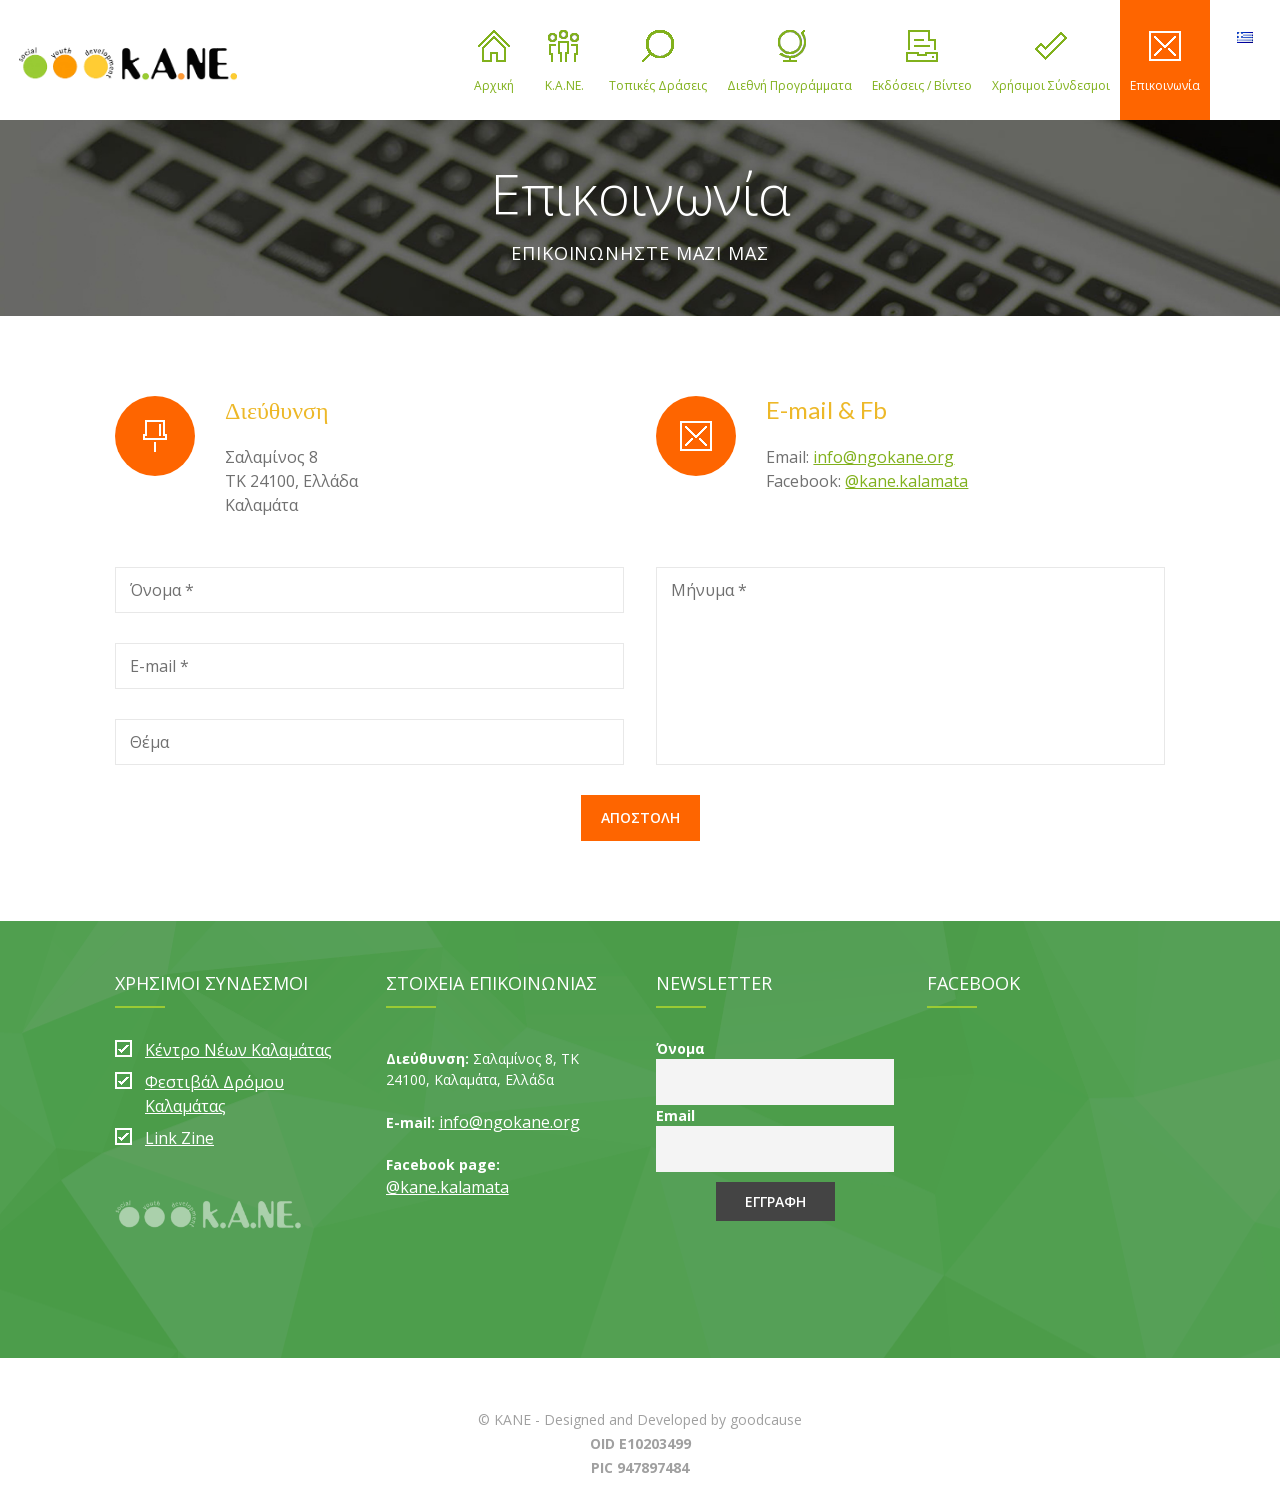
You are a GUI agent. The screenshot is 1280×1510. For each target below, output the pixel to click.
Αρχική (494, 62)
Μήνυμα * (709, 590)
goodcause (766, 1419)
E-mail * (159, 666)
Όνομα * (162, 590)
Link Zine (179, 1138)
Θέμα (149, 742)
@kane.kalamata (906, 481)
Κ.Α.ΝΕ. (564, 62)
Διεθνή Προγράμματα (789, 62)
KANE (512, 1419)
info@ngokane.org (883, 457)
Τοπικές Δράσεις (658, 62)
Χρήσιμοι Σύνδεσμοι (1051, 62)
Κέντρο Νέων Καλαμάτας (238, 1050)
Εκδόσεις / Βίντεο (922, 62)
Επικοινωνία (1165, 62)
